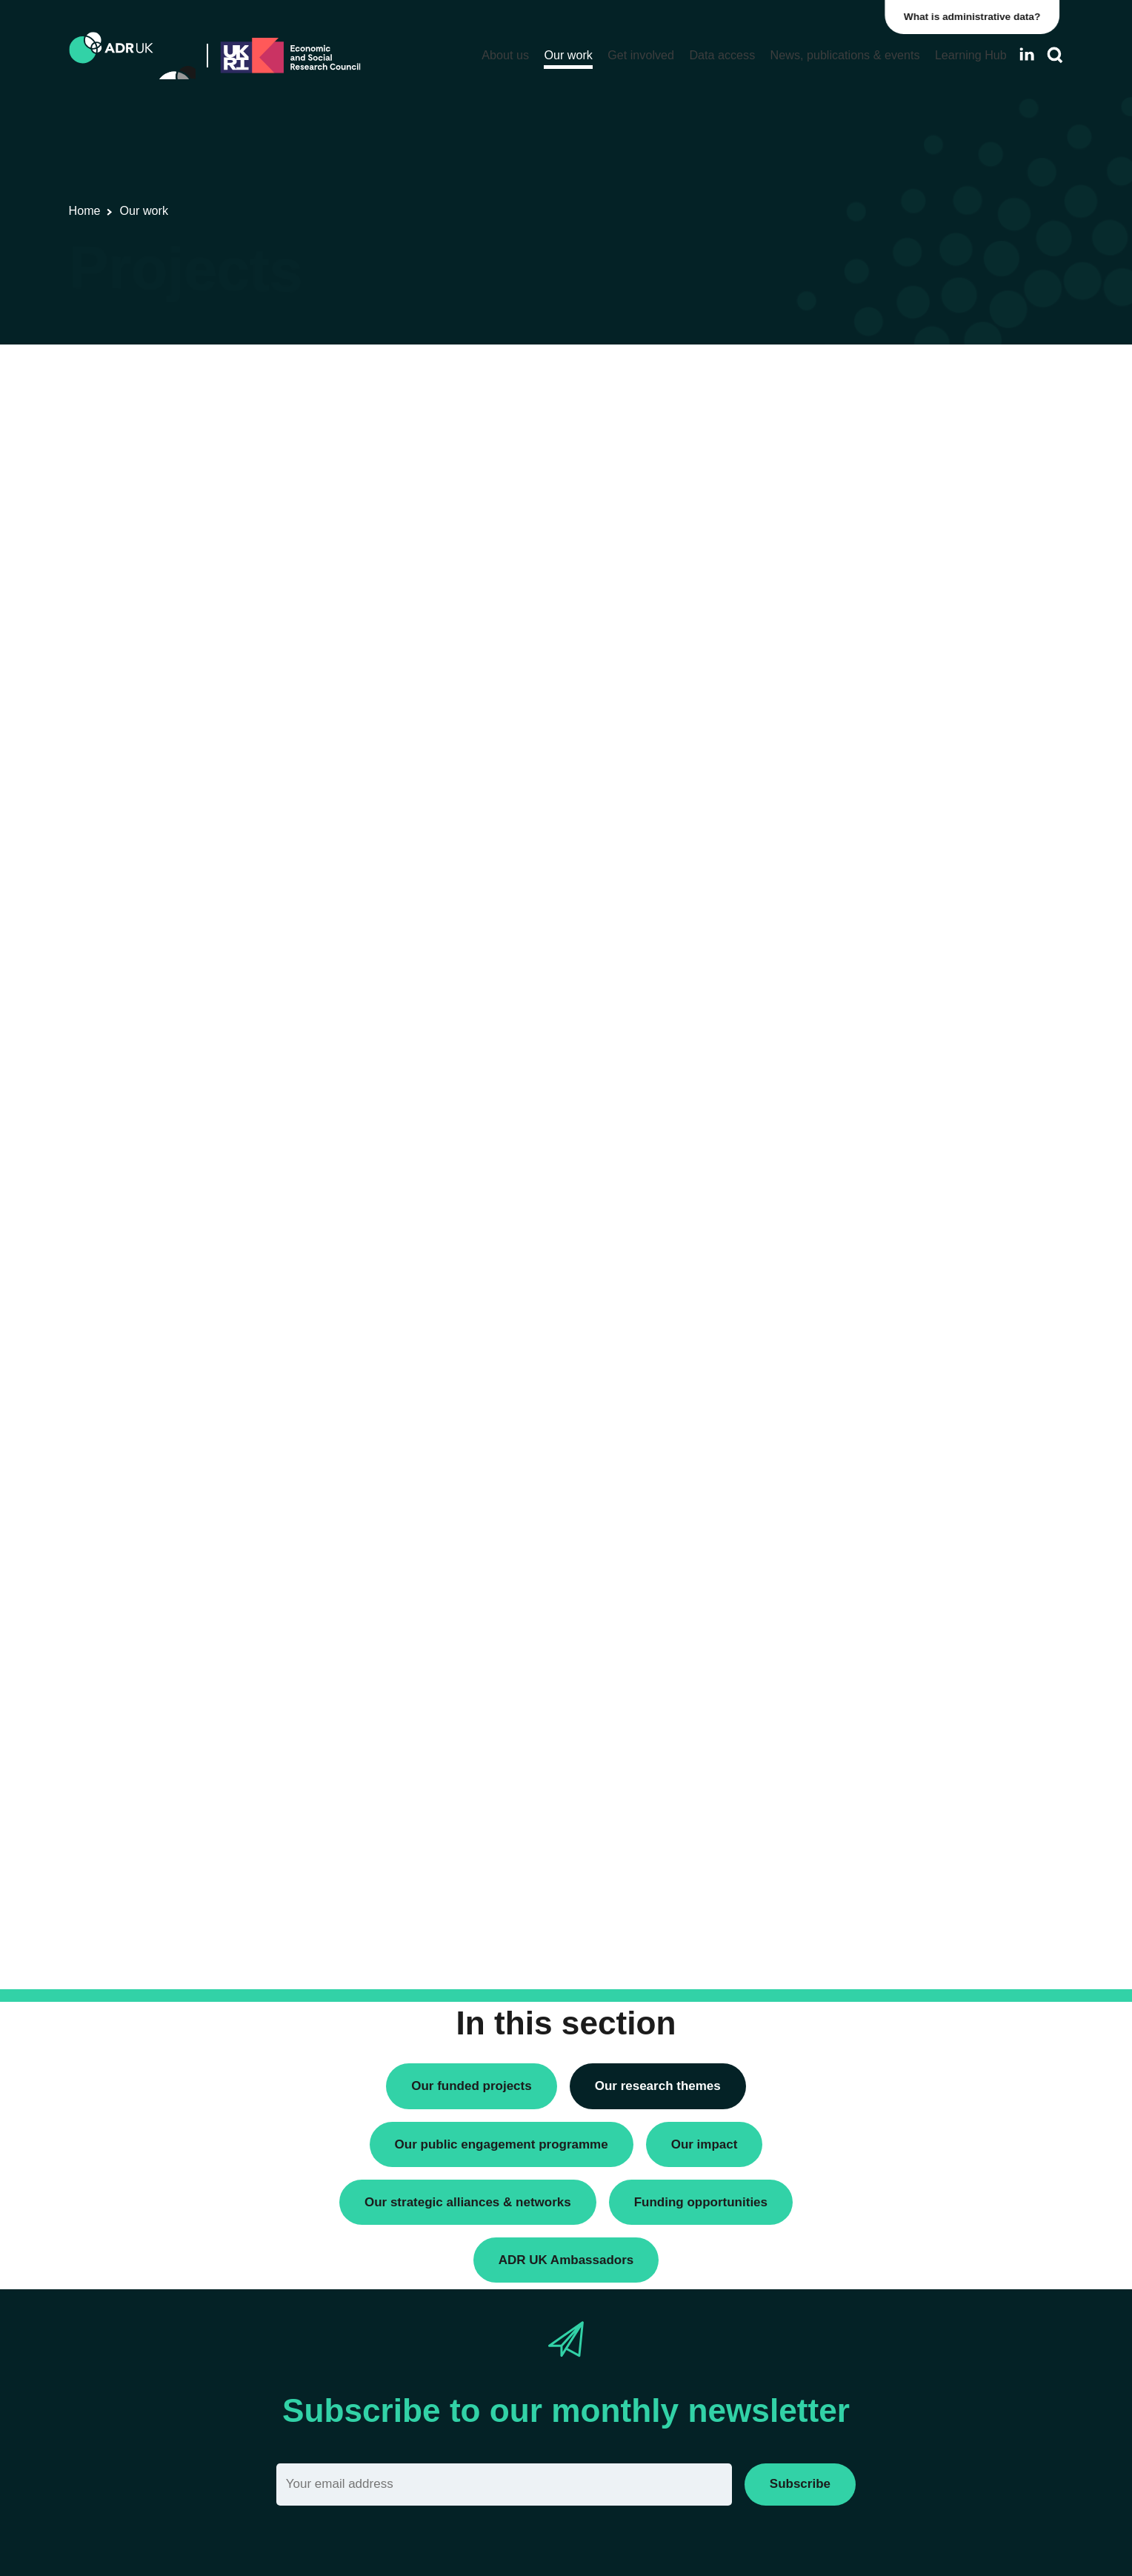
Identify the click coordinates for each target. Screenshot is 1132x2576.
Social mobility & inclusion (860, 1113)
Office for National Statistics (864, 745)
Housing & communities (854, 1087)
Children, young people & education (884, 961)
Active (811, 1300)
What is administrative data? (976, 16)
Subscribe (800, 2484)
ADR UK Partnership (847, 695)
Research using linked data (863, 432)
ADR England (830, 619)
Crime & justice (833, 1011)
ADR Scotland (831, 670)
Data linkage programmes (859, 407)
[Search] (1055, 55)
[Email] (504, 2484)
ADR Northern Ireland (849, 645)
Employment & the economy (865, 1037)
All (802, 594)
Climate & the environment (861, 986)
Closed (813, 1325)
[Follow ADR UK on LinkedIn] (1026, 54)
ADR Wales (824, 720)
